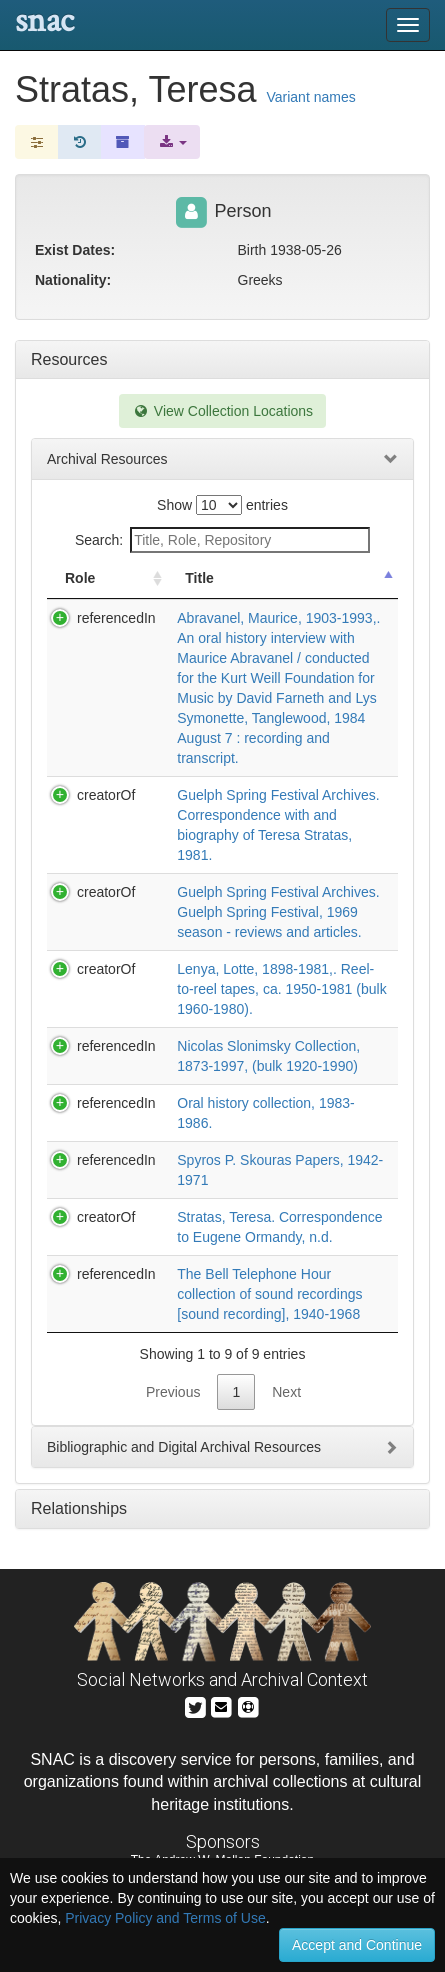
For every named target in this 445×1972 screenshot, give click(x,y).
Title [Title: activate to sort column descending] (199, 578)
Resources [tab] (69, 359)
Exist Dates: (75, 250)
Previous (173, 1392)
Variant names (310, 97)
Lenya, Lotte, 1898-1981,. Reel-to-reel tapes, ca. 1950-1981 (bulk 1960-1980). (281, 989)
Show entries (222, 505)
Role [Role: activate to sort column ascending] (80, 578)
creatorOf (106, 795)
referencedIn (116, 618)
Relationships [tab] (79, 1508)
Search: (222, 540)
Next (286, 1392)
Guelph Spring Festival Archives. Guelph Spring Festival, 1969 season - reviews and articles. (278, 912)
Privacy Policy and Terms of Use (165, 1918)
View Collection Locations (222, 411)
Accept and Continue (357, 1945)
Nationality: (73, 280)
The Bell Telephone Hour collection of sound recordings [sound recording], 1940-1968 (269, 1294)
